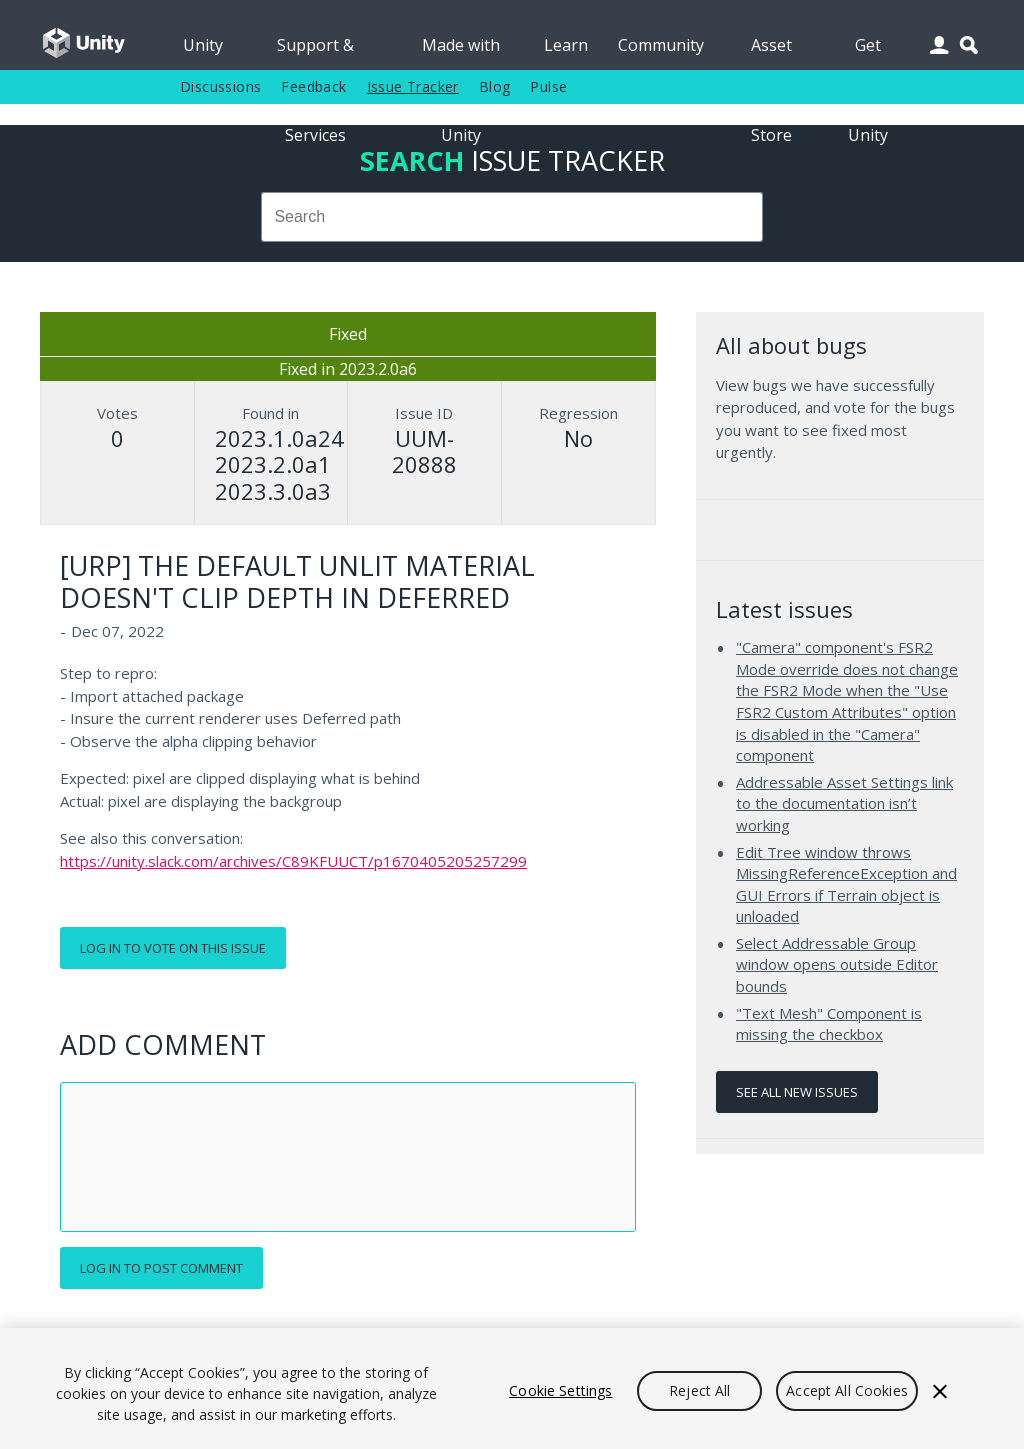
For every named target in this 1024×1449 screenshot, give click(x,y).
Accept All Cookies (847, 1390)
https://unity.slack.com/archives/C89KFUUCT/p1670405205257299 (293, 861)
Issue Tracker (413, 86)
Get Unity (868, 52)
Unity (203, 45)
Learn (566, 45)
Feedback (313, 86)
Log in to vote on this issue (173, 948)
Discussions (220, 86)
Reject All (699, 1390)
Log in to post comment (161, 1268)
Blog (495, 86)
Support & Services (315, 52)
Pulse (548, 86)
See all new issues (797, 1092)
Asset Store (771, 52)
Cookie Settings (560, 1390)
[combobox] (512, 217)
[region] (512, 1388)
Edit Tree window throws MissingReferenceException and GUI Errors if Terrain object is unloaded (846, 884)
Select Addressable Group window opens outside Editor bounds (837, 964)
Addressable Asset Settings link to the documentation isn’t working (844, 803)
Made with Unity (461, 52)
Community (661, 45)
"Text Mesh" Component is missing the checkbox (829, 1024)
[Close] (940, 1391)
